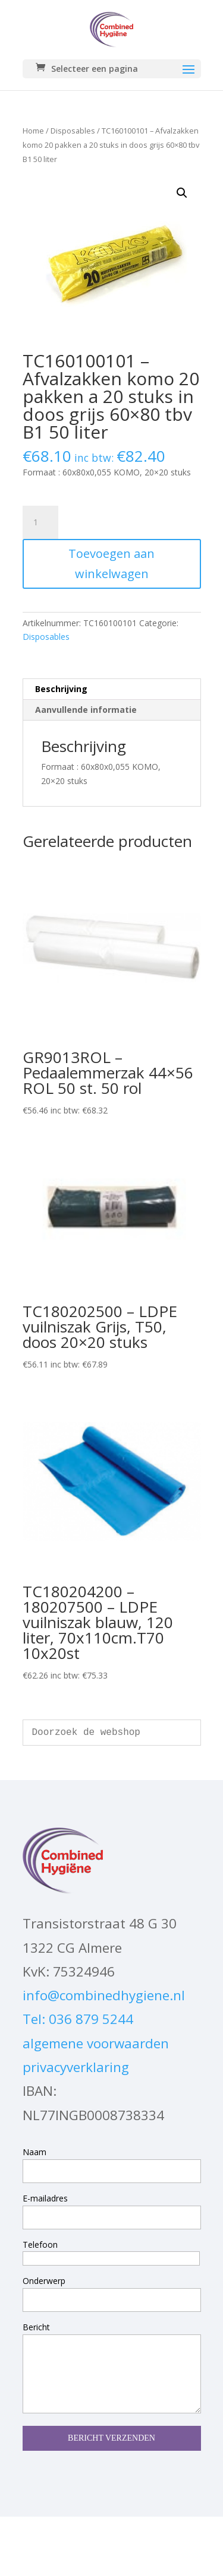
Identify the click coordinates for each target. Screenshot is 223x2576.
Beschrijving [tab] (61, 688)
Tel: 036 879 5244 (78, 2019)
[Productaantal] (40, 522)
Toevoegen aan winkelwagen (111, 563)
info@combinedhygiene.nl (104, 1995)
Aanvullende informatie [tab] (86, 709)
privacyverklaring (76, 2067)
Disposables (73, 130)
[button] (182, 193)
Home (33, 130)
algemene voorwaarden (96, 2043)
